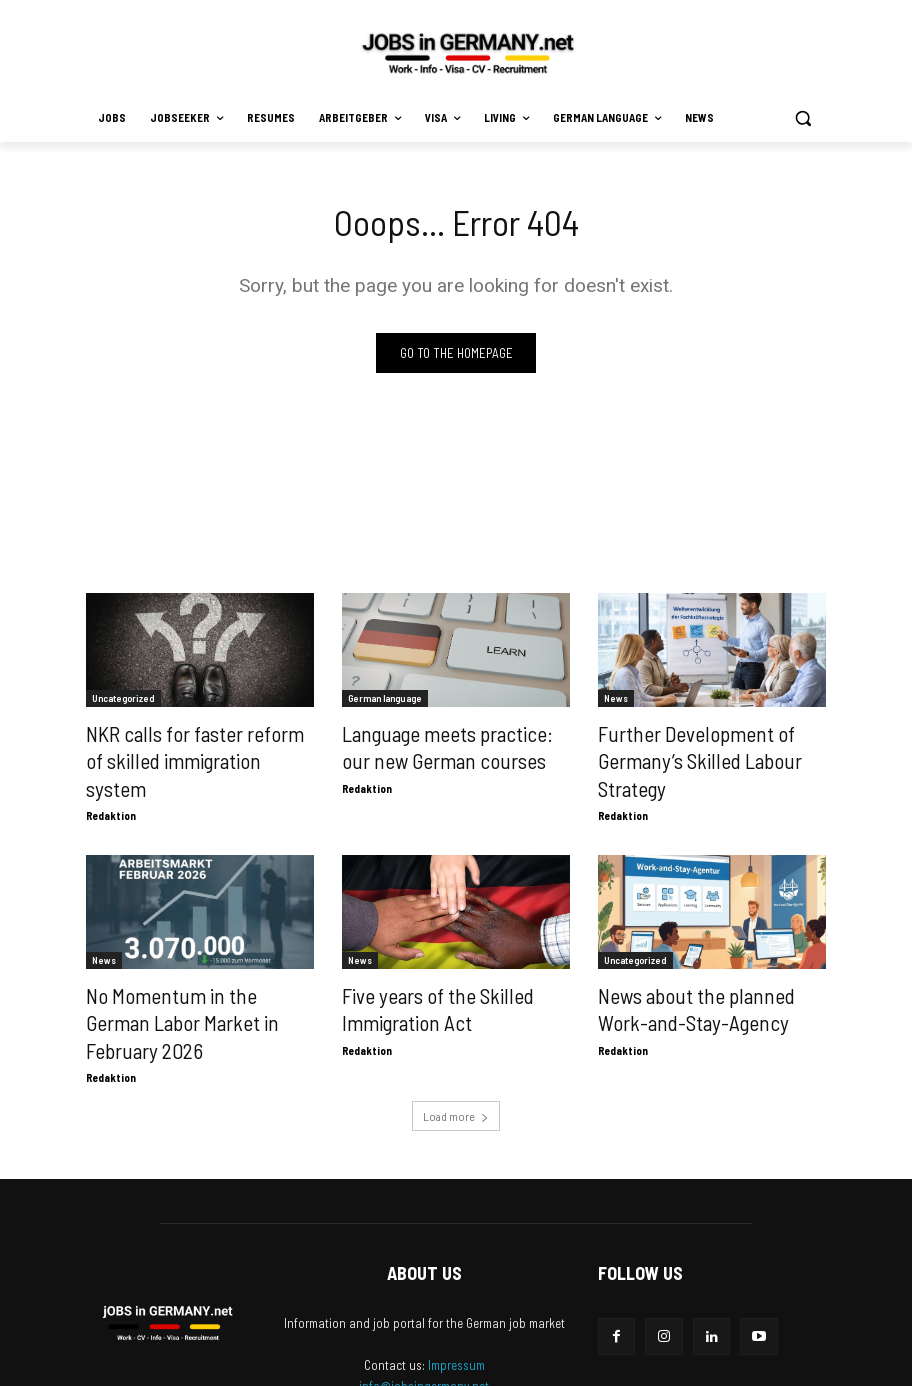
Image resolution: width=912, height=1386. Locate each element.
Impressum (456, 1293)
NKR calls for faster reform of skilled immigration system (182, 745)
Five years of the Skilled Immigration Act (419, 970)
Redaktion (111, 781)
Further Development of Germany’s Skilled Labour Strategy (711, 745)
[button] (802, 118)
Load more (456, 1044)
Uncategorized (123, 701)
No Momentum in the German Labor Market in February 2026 (184, 970)
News (616, 701)
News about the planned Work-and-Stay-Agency (697, 970)
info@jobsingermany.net (424, 1313)
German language (385, 701)
